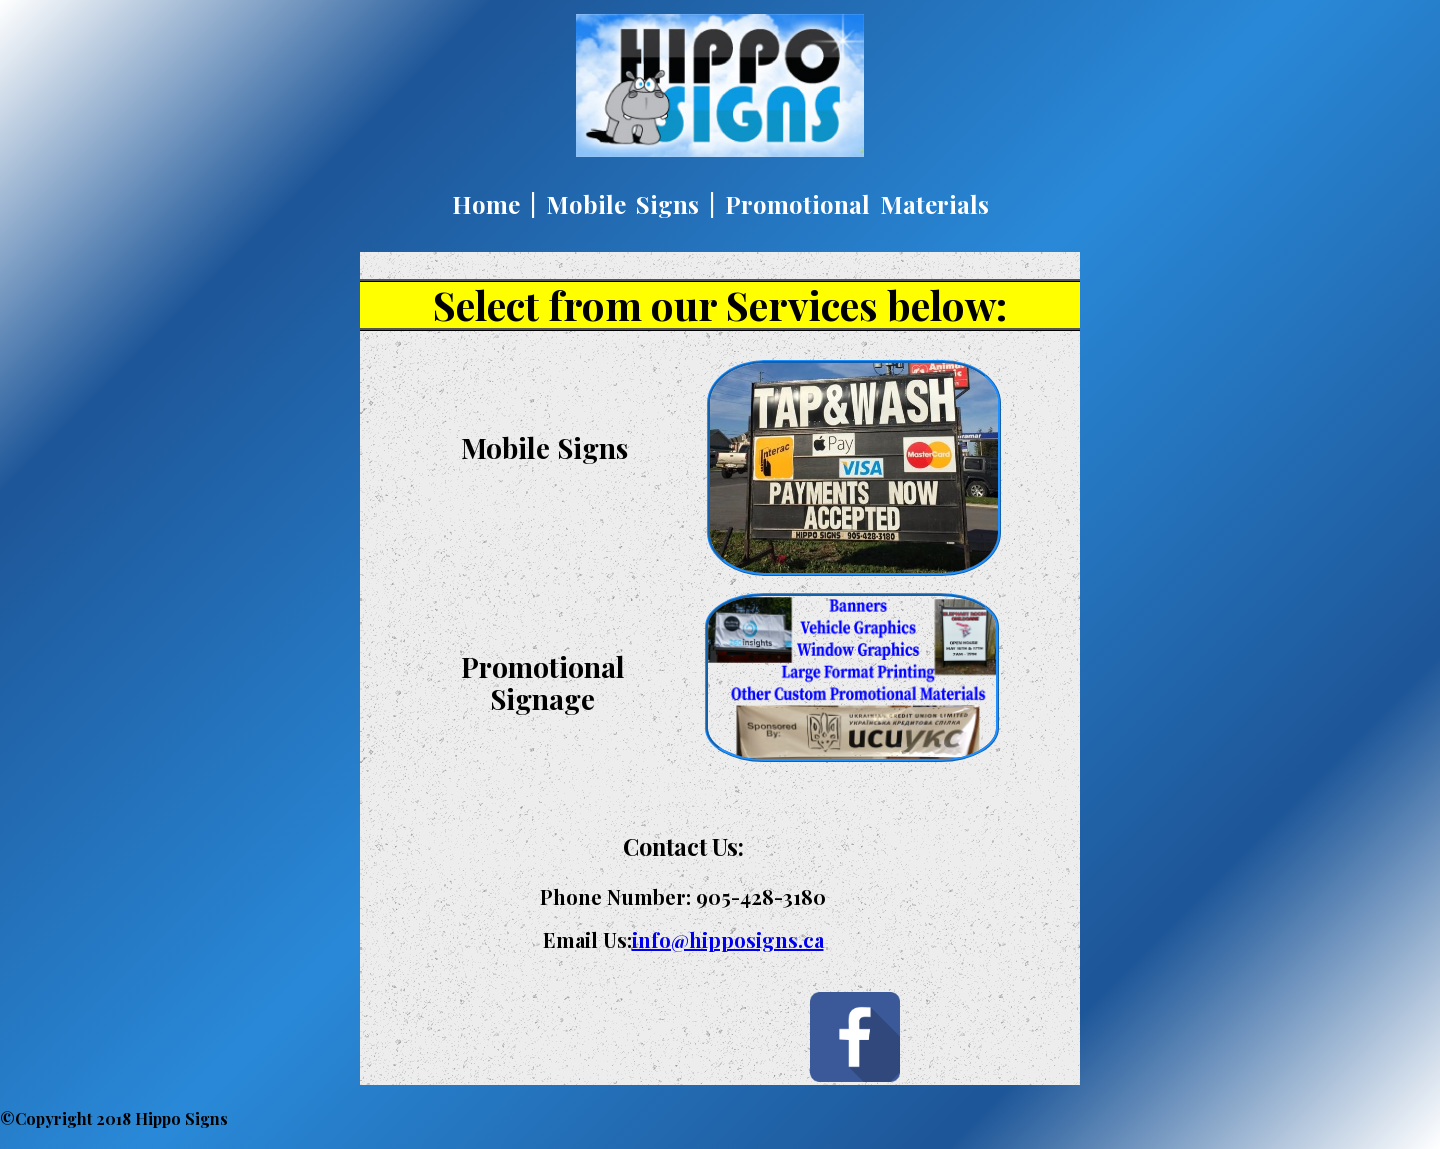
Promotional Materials (857, 204)
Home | (494, 204)
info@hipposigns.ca (728, 939)
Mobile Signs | (630, 204)
